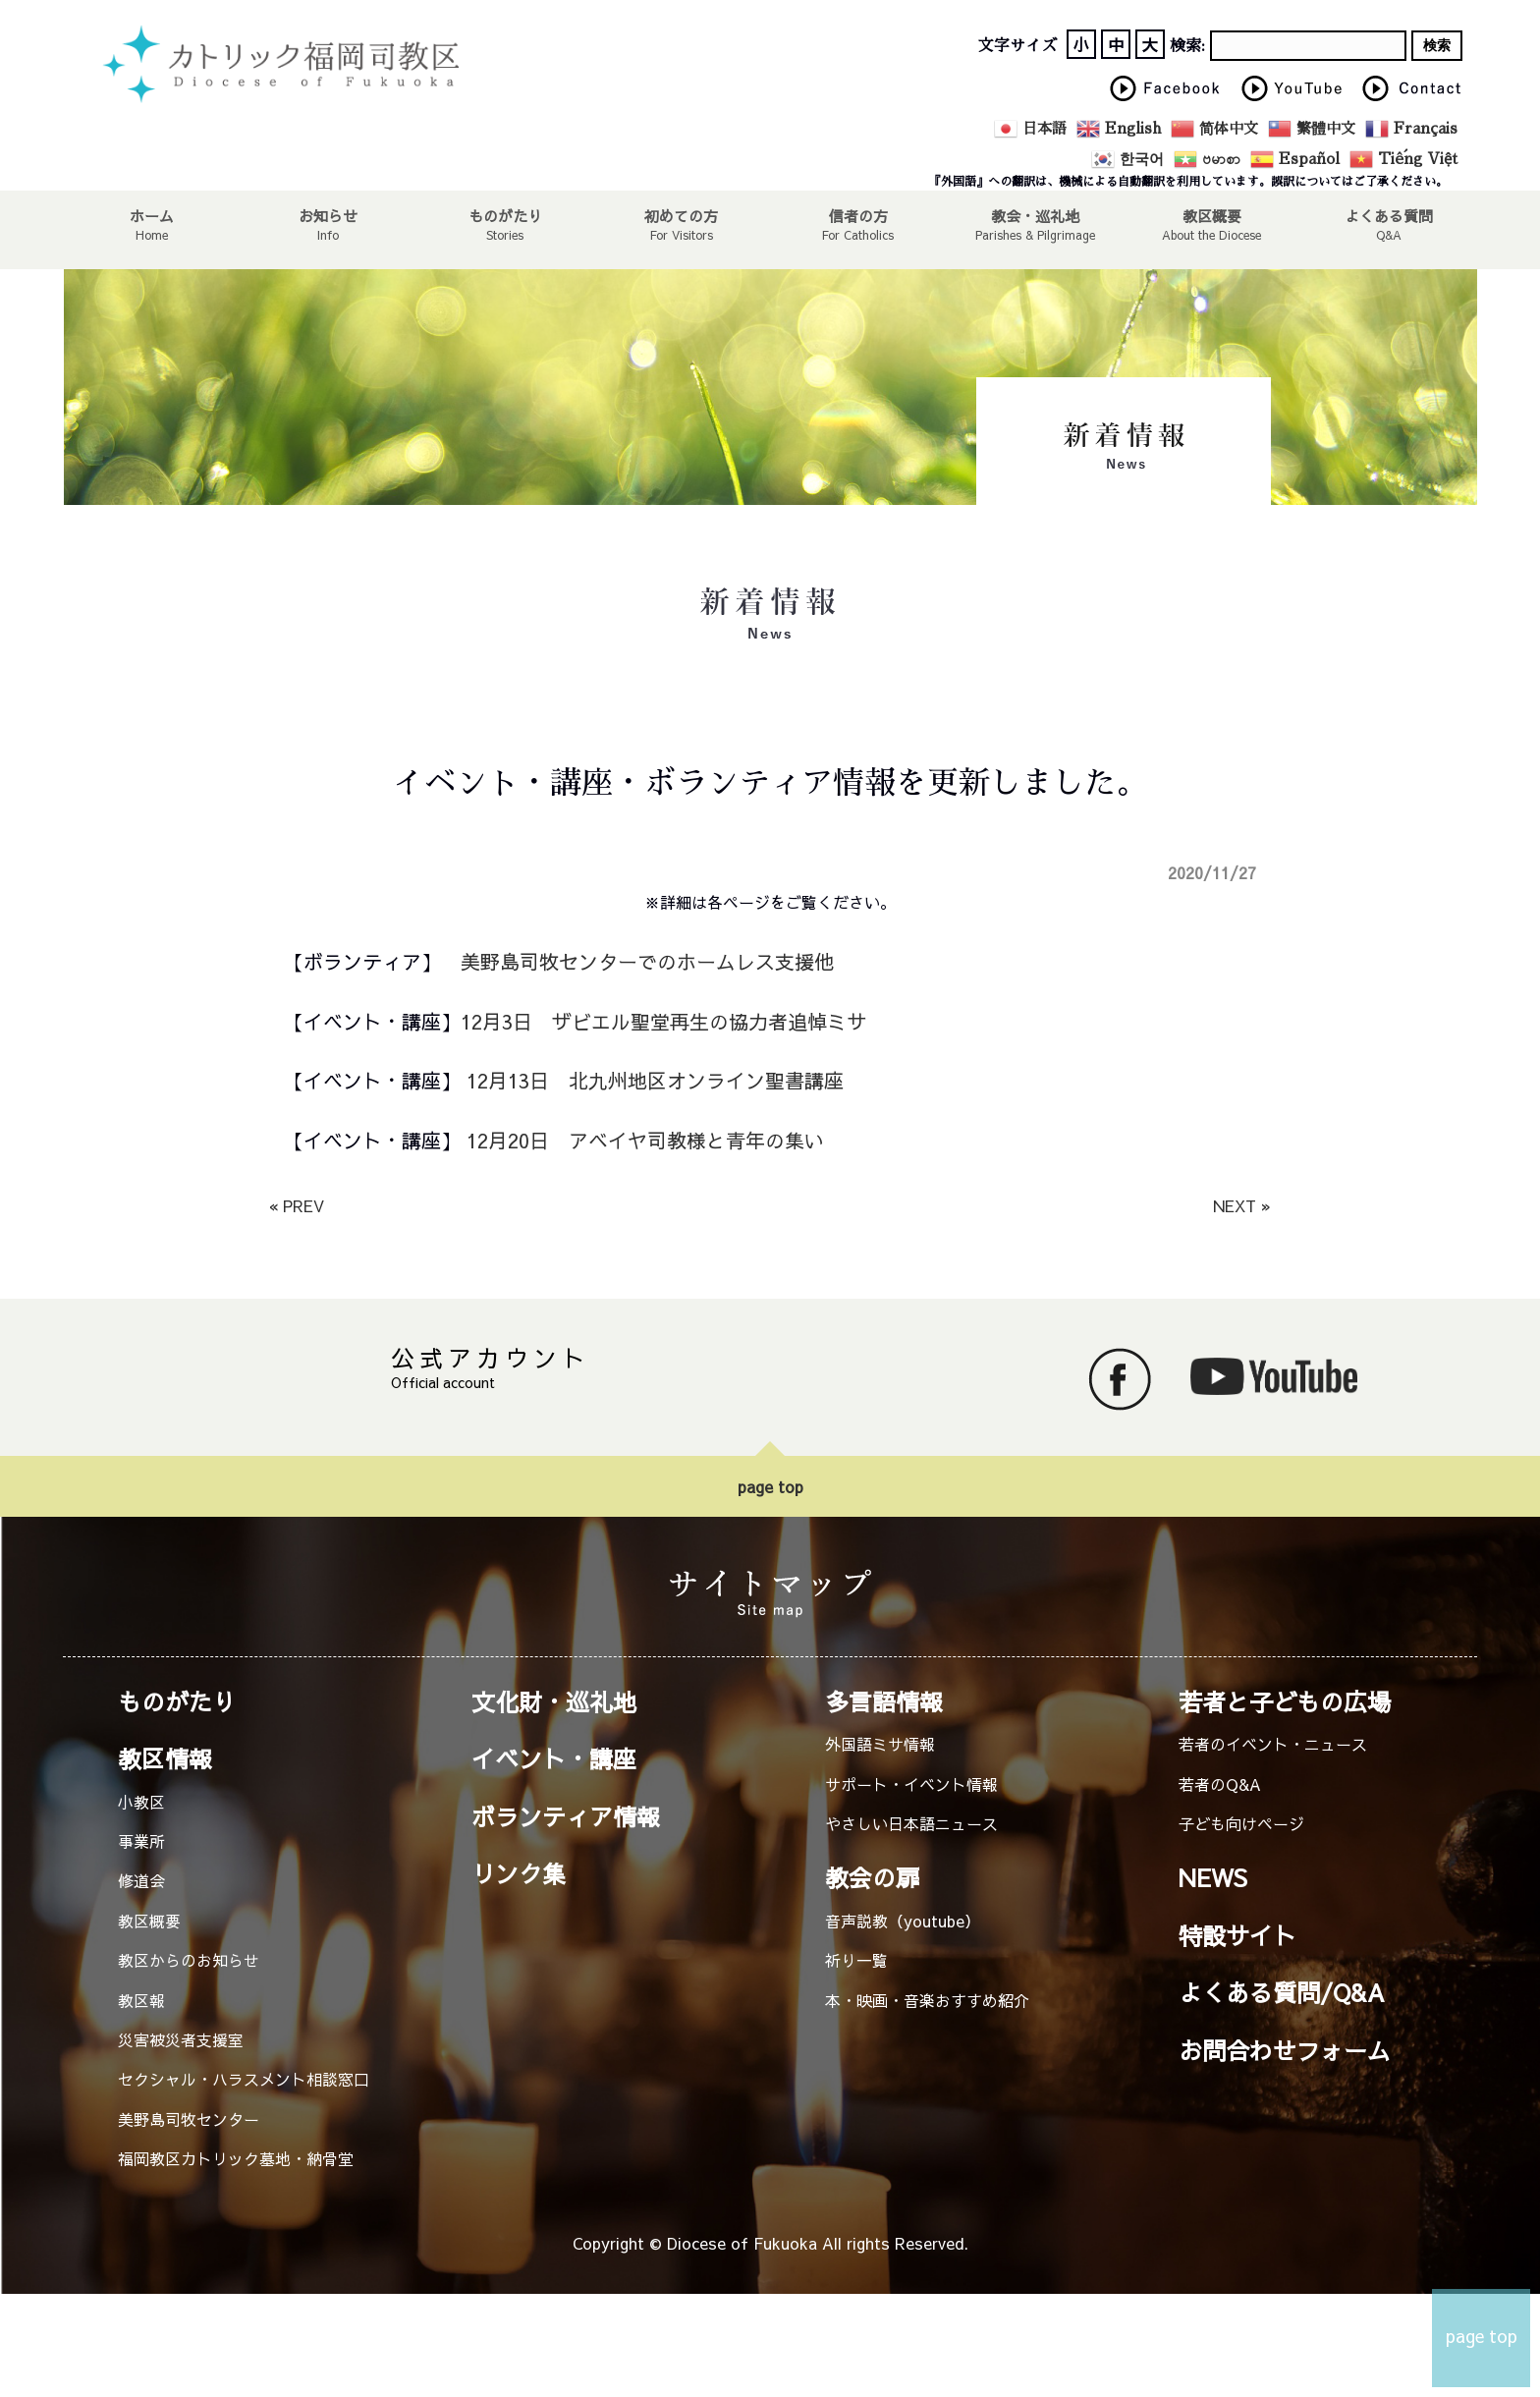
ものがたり (504, 215)
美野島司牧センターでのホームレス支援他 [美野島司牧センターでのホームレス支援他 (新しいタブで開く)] (647, 961)
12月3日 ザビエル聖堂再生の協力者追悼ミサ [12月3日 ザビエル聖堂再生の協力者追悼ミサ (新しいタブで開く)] (663, 1021)
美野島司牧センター (188, 2119)
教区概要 (149, 1920)
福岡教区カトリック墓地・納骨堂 (236, 2158)
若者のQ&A (1220, 1784)
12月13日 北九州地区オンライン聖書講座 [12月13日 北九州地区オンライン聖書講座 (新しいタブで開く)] (652, 1080)
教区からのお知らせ (188, 1960)
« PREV (296, 1205)
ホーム (151, 215)
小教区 (141, 1801)
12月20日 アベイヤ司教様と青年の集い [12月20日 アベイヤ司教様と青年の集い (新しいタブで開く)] (645, 1140)
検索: (1187, 46)
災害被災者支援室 (181, 2039)
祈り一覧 (856, 1960)
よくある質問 (1388, 215)
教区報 (141, 2000)
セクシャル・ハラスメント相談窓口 (243, 2079)
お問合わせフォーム (1285, 2050)
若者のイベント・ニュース (1273, 1744)
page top (770, 1486)
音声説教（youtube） (902, 1920)
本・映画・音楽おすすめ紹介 (927, 2000)
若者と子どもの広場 (1285, 1701)
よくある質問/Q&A (1282, 1992)
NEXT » (1242, 1205)
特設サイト (1237, 1935)
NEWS (1213, 1877)
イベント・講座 (553, 1758)
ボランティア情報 (565, 1816)
